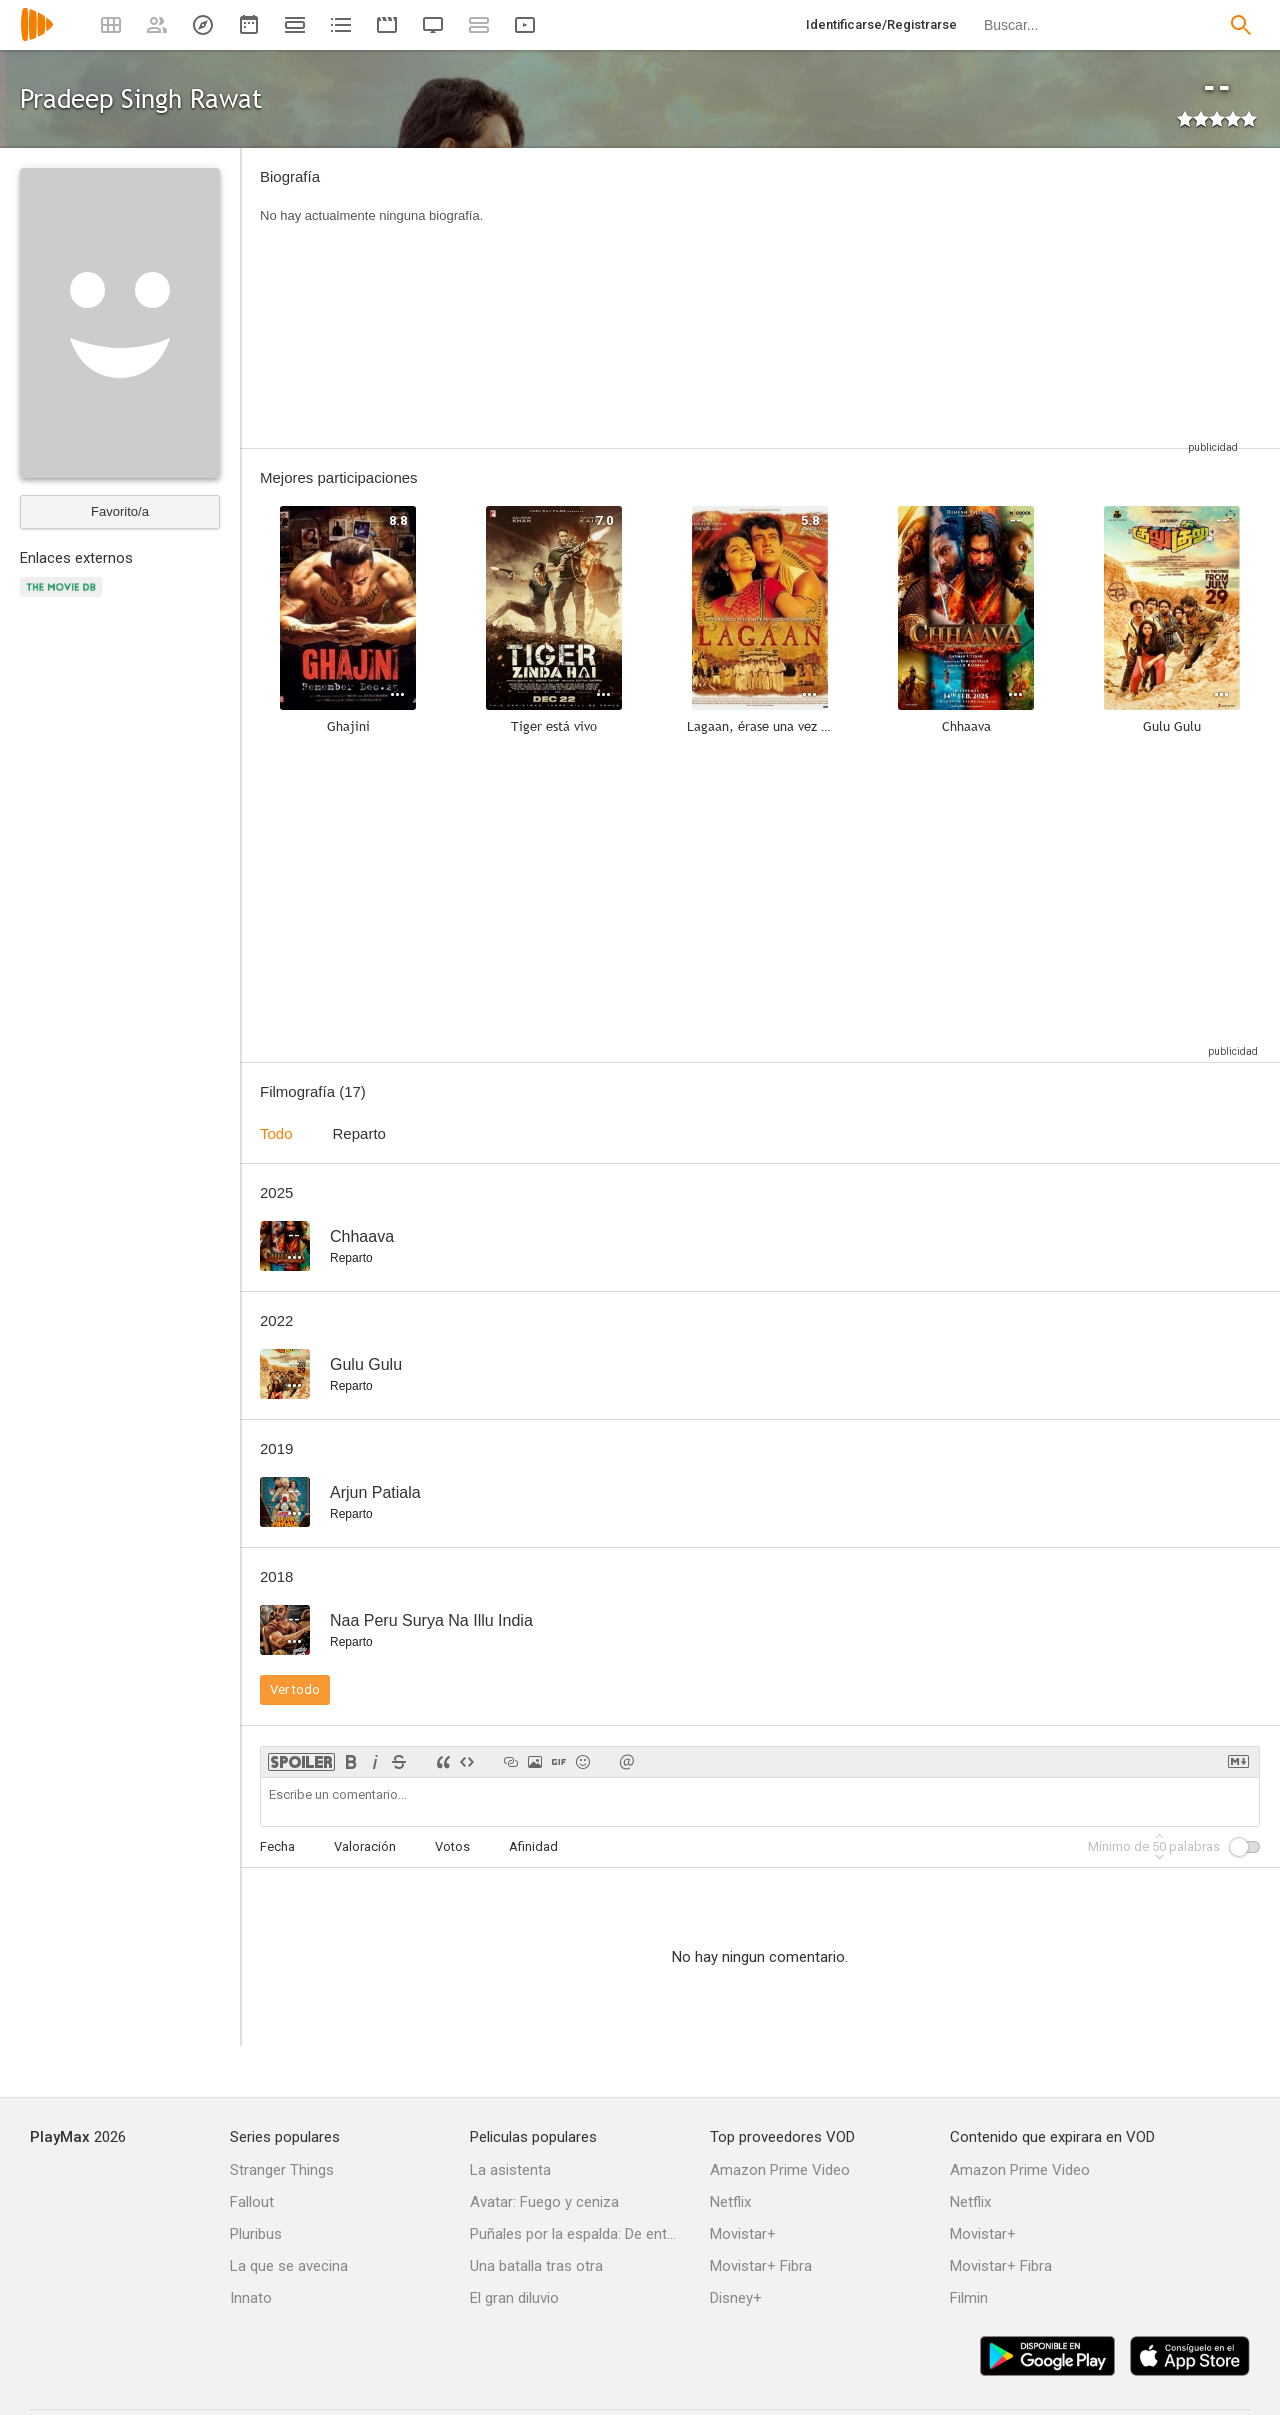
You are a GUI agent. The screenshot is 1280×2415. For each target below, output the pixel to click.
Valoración (365, 1846)
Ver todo (295, 1689)
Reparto (359, 1133)
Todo (276, 1133)
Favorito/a (120, 511)
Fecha (277, 1846)
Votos (452, 1846)
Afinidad (533, 1846)
